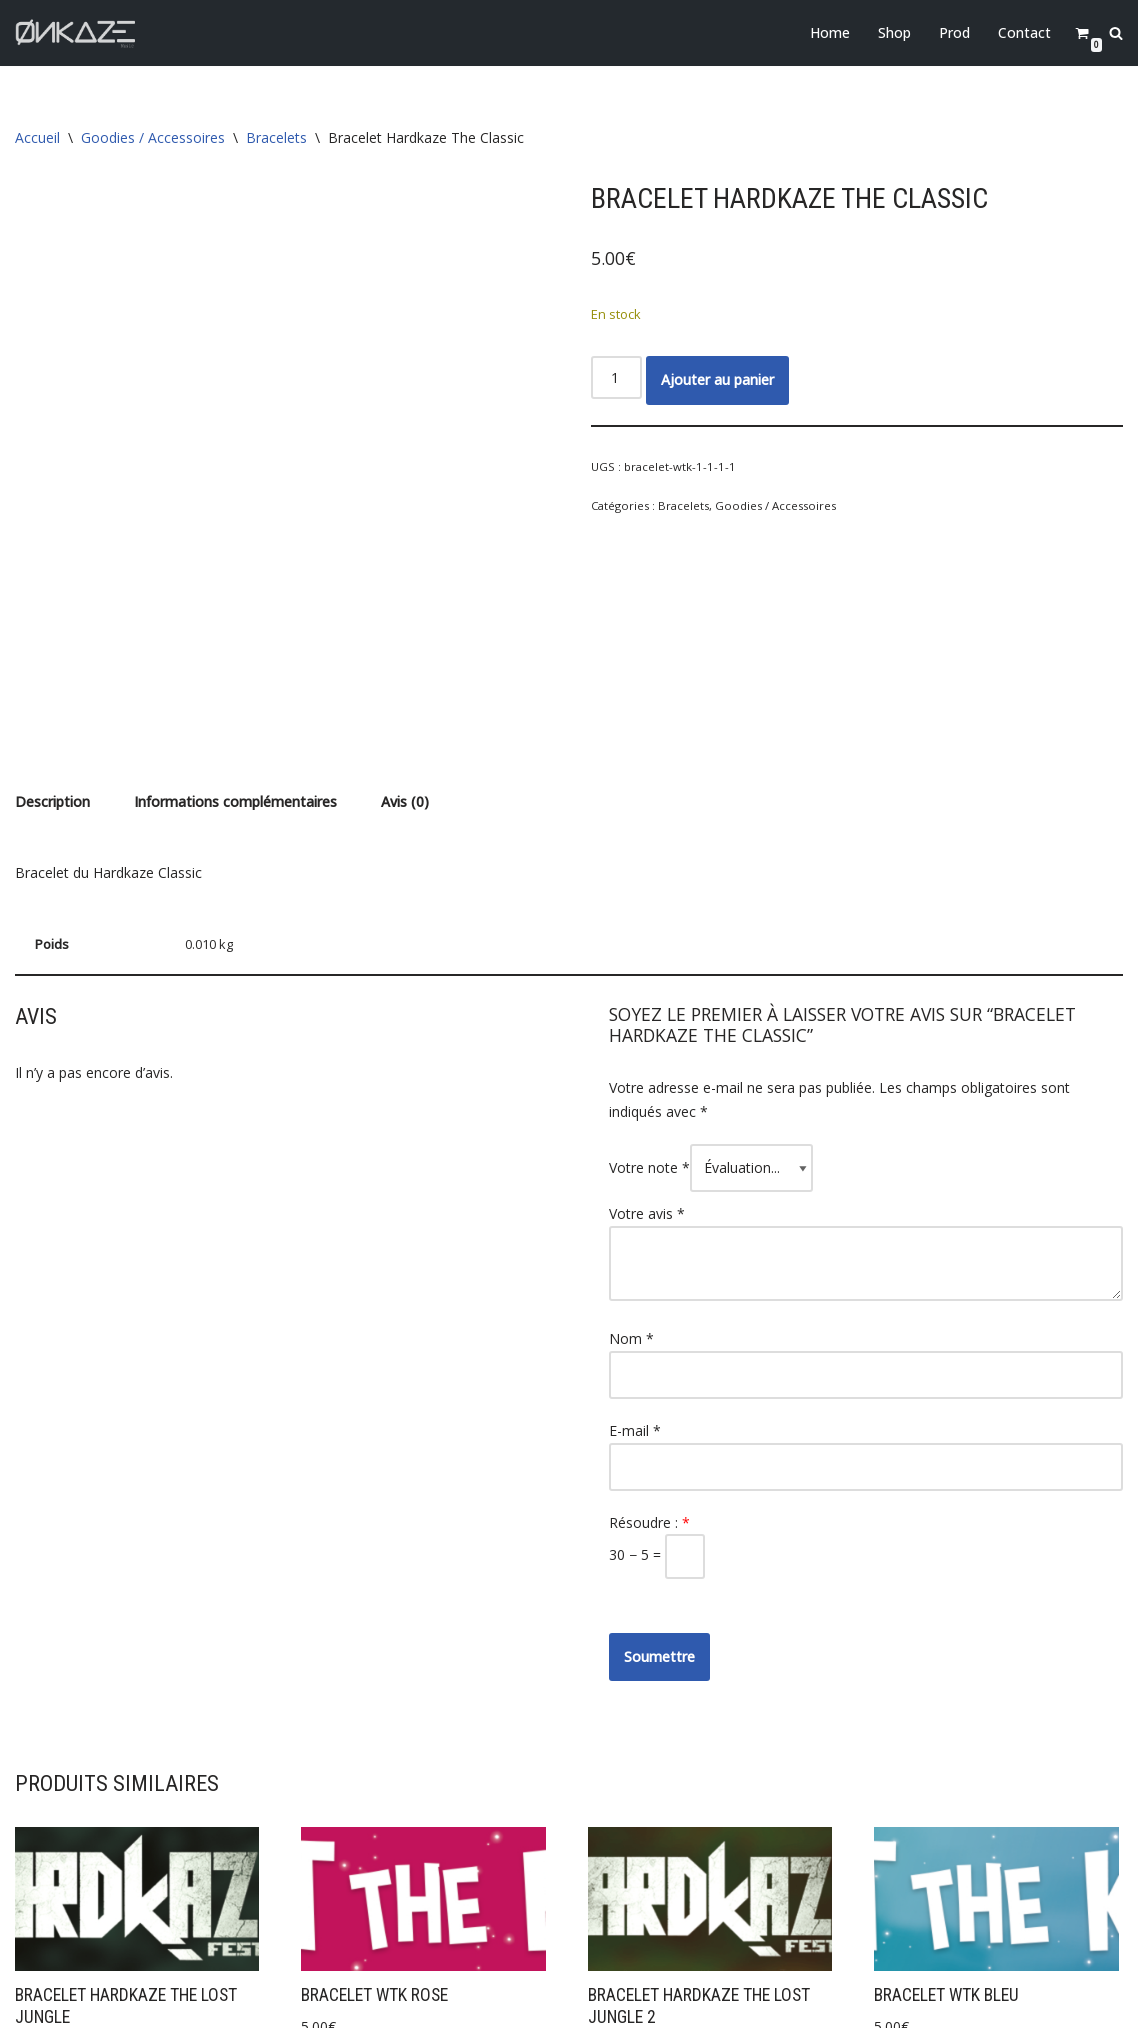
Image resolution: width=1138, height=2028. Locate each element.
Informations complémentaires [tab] (235, 601)
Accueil (37, 137)
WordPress (186, 2003)
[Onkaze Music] (75, 33)
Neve (32, 2003)
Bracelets (276, 137)
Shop (894, 32)
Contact (1024, 32)
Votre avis (647, 1012)
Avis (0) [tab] (405, 601)
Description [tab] (52, 601)
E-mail (635, 1229)
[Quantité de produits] (616, 377)
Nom (631, 1137)
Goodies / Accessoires (153, 137)
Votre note (649, 966)
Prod (954, 32)
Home (830, 32)
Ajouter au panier (717, 379)
